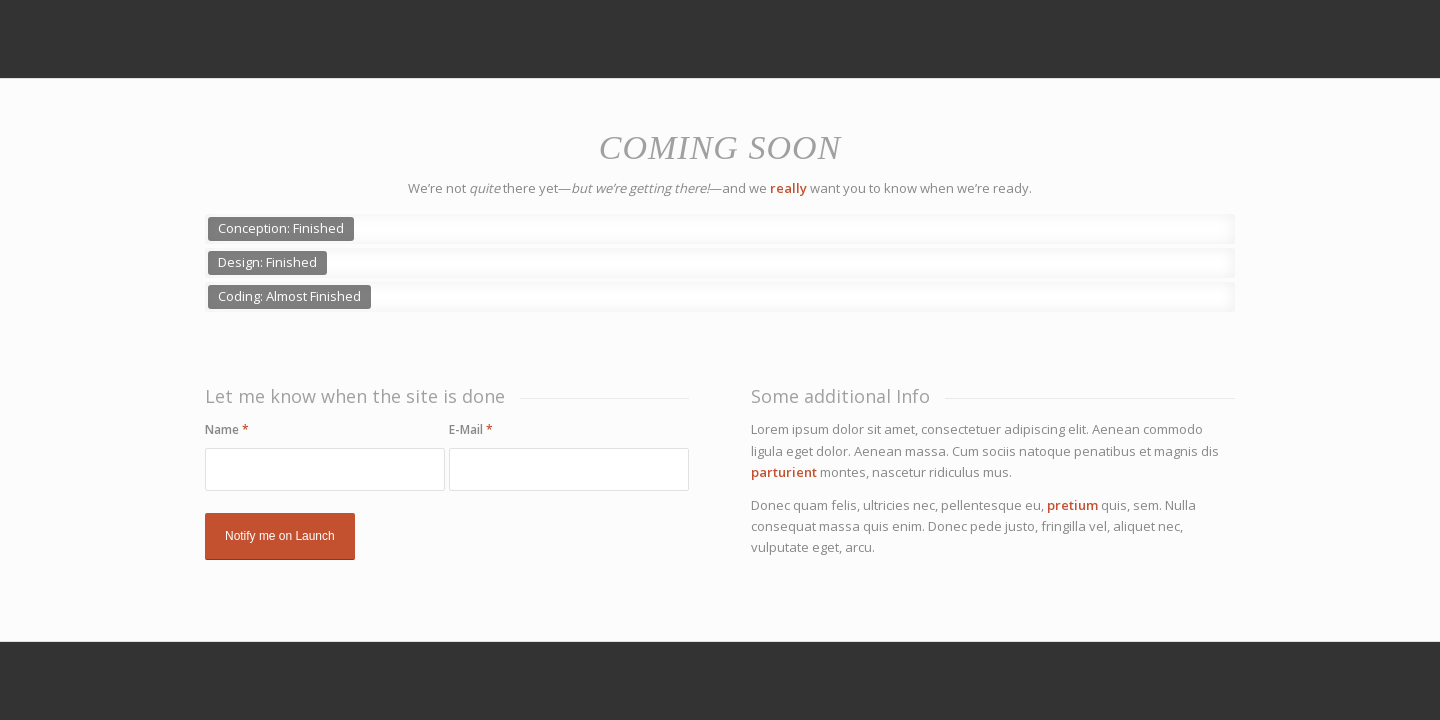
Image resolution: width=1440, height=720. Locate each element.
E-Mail (471, 429)
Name (227, 429)
